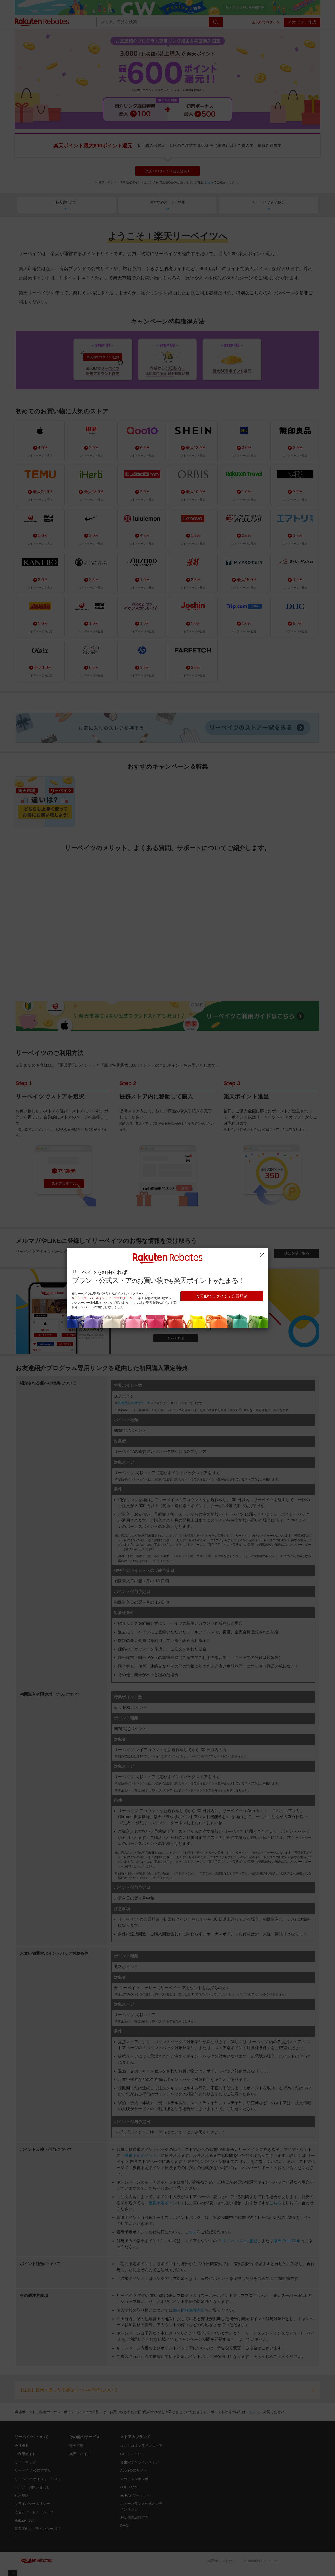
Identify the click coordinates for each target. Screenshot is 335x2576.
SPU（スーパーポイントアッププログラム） (104, 1298)
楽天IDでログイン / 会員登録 (221, 1296)
